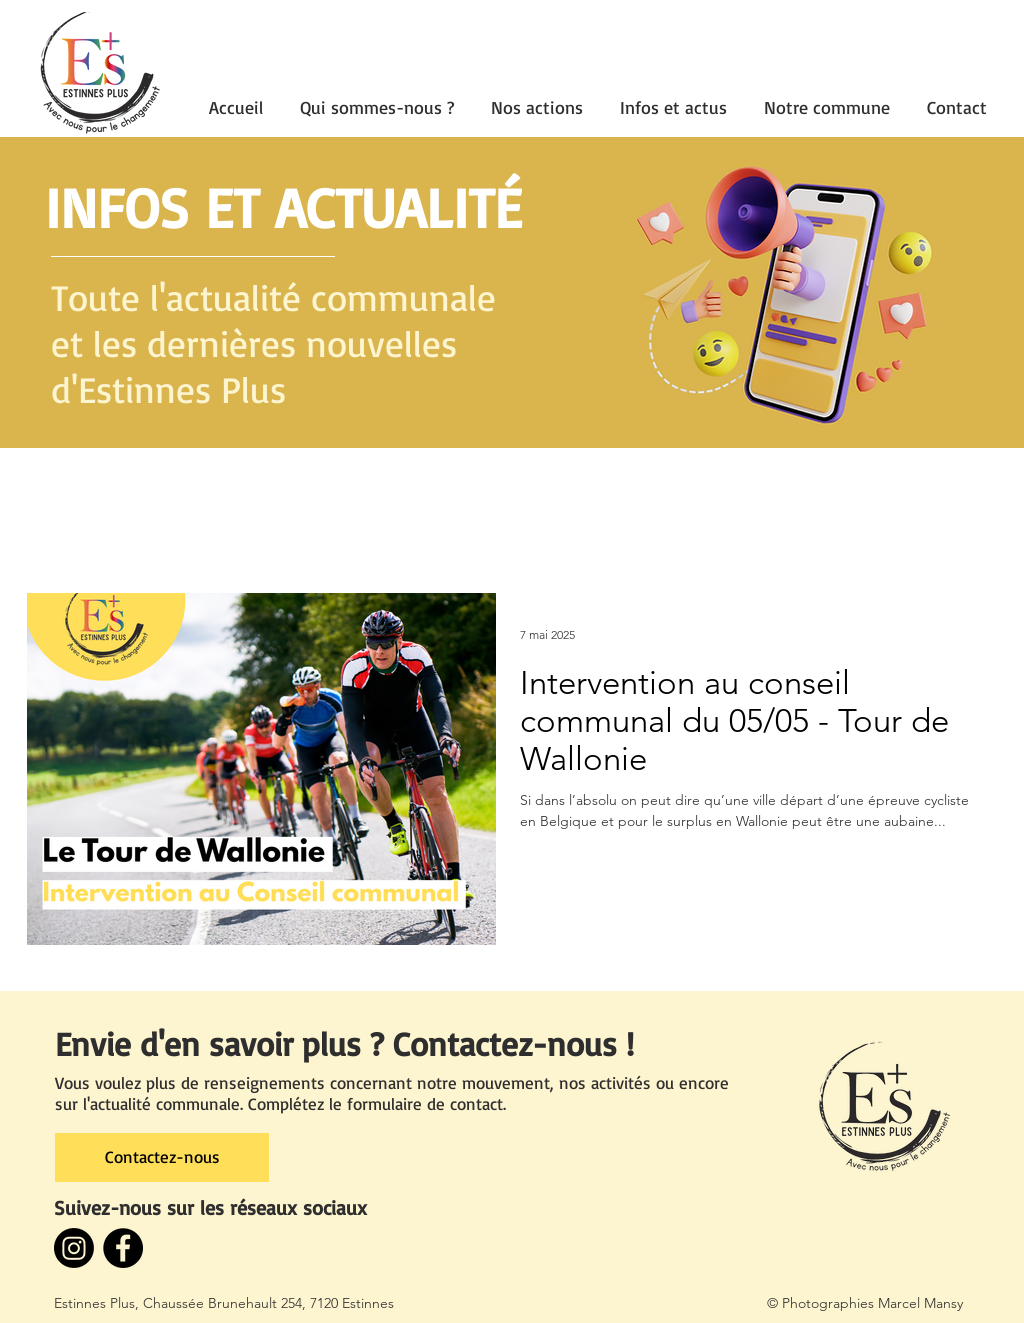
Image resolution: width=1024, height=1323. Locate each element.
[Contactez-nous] (162, 1157)
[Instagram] (74, 1248)
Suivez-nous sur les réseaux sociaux (210, 1207)
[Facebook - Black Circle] (123, 1248)
